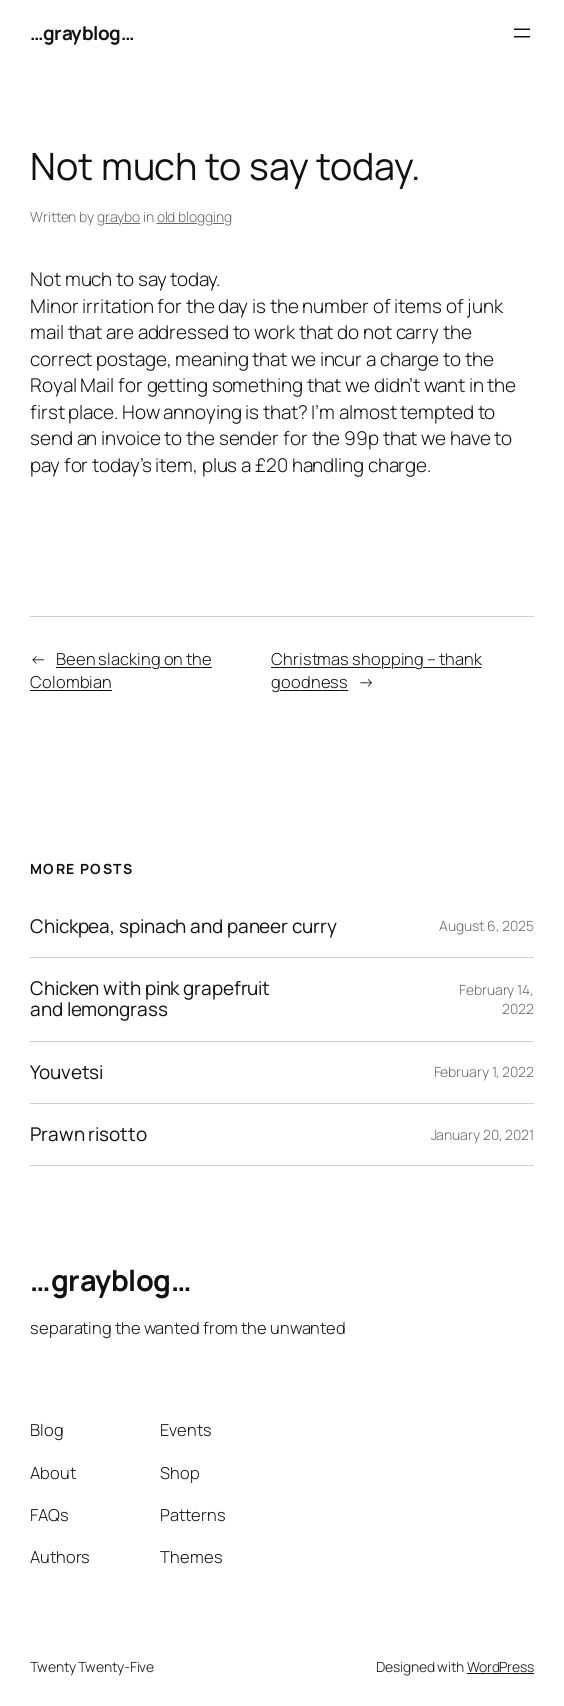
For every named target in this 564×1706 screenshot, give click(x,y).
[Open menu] (522, 33)
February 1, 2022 (484, 1071)
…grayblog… (81, 33)
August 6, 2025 (486, 925)
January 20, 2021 (482, 1134)
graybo (118, 216)
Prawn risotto (88, 1134)
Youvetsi (66, 1072)
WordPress (500, 1666)
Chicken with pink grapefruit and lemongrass (150, 999)
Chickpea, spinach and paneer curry (183, 926)
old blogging (194, 216)
